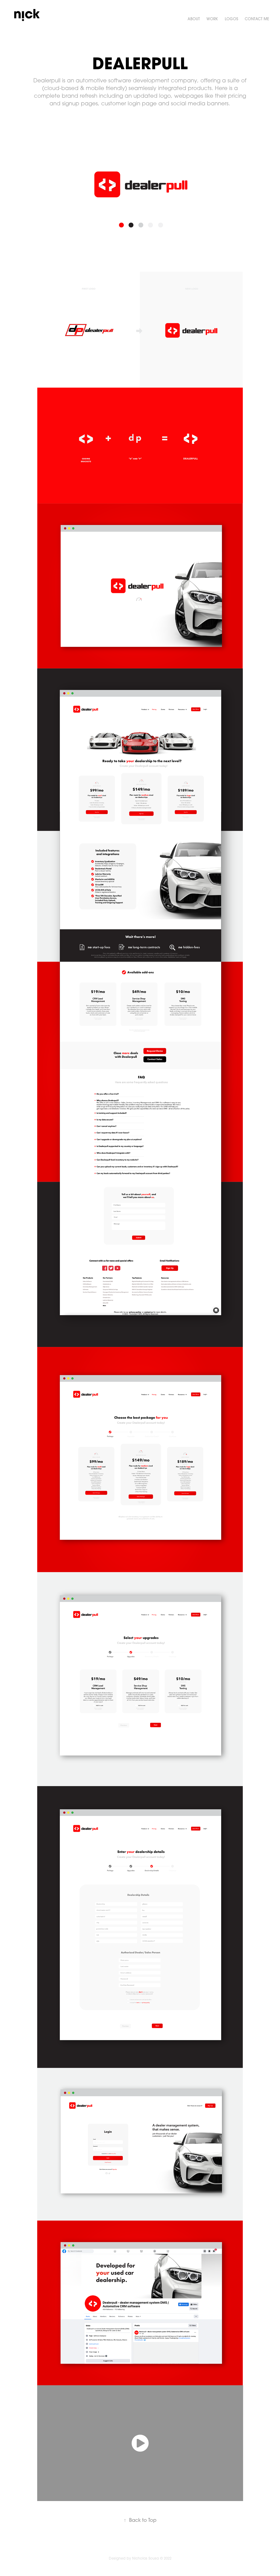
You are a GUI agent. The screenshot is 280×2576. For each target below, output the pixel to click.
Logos (231, 18)
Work (212, 18)
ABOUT (194, 18)
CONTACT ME (257, 18)
